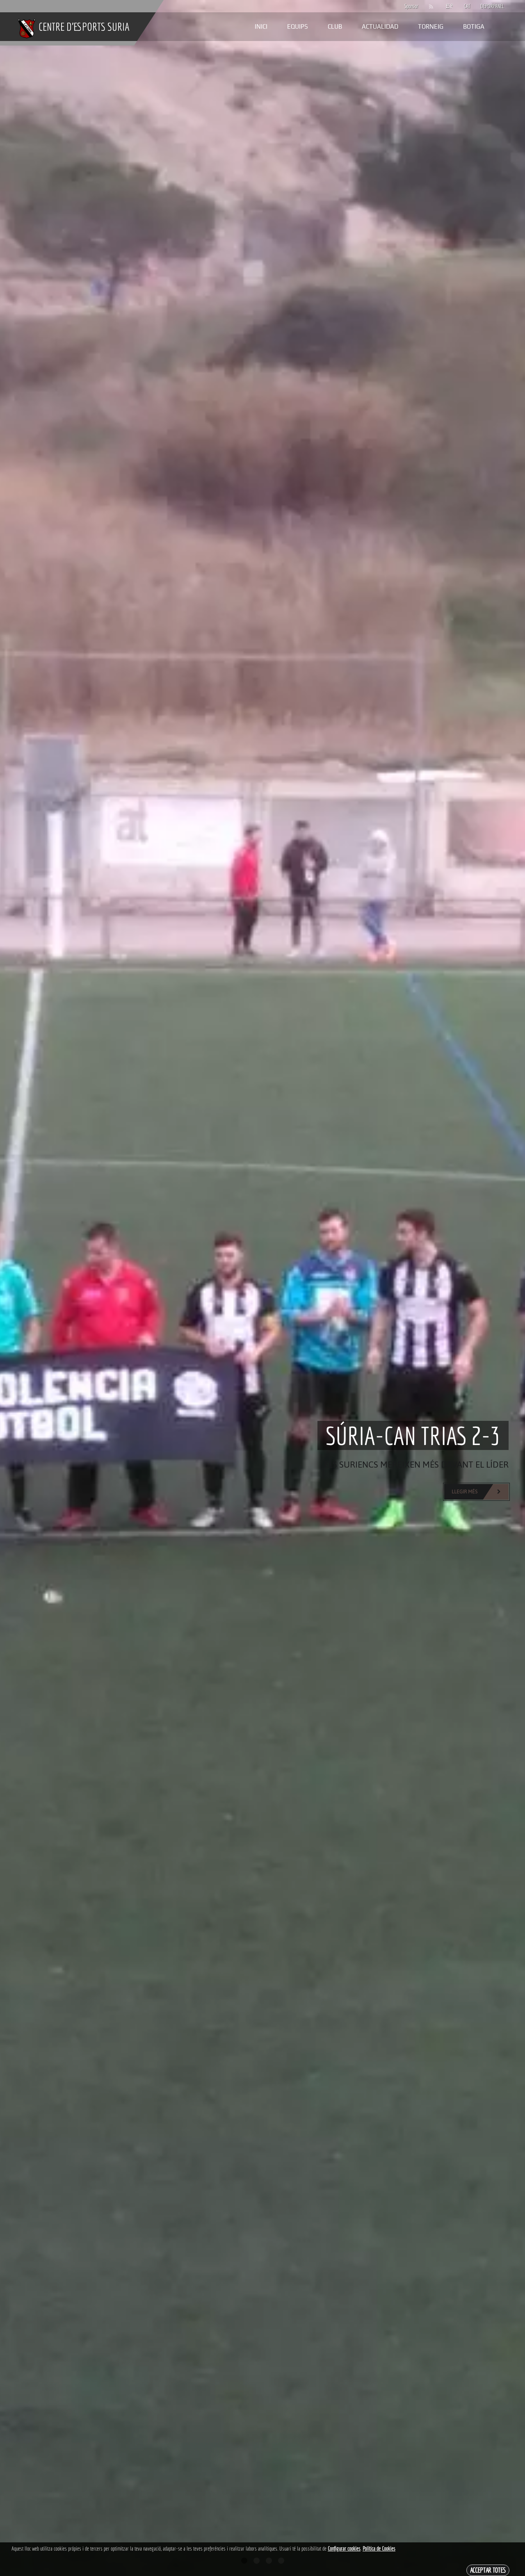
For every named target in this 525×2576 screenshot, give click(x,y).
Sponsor (409, 6)
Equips (297, 26)
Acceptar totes (488, 2570)
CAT (467, 6)
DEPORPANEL (485, 6)
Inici (261, 26)
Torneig (430, 26)
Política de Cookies (379, 2548)
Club (335, 26)
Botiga (473, 26)
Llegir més (480, 1492)
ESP (449, 6)
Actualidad (380, 26)
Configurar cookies (344, 2548)
